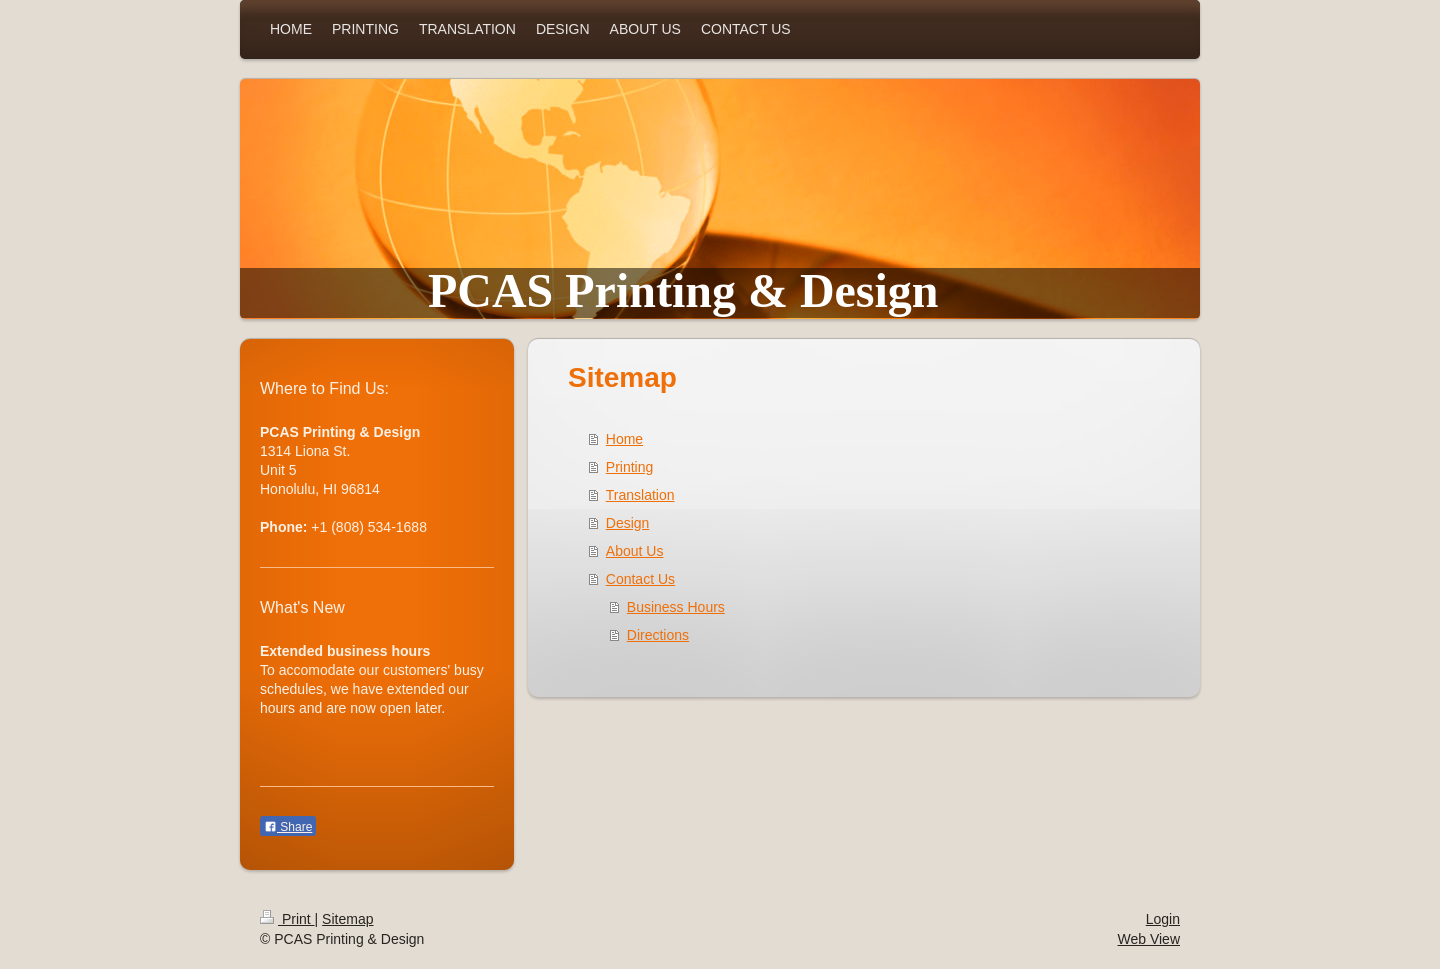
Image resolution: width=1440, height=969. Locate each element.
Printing (629, 467)
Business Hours (676, 607)
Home (624, 439)
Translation (640, 495)
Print (287, 919)
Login (1163, 919)
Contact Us (640, 579)
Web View (1148, 939)
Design (628, 523)
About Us (635, 551)
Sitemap (347, 919)
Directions (658, 635)
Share (288, 827)
